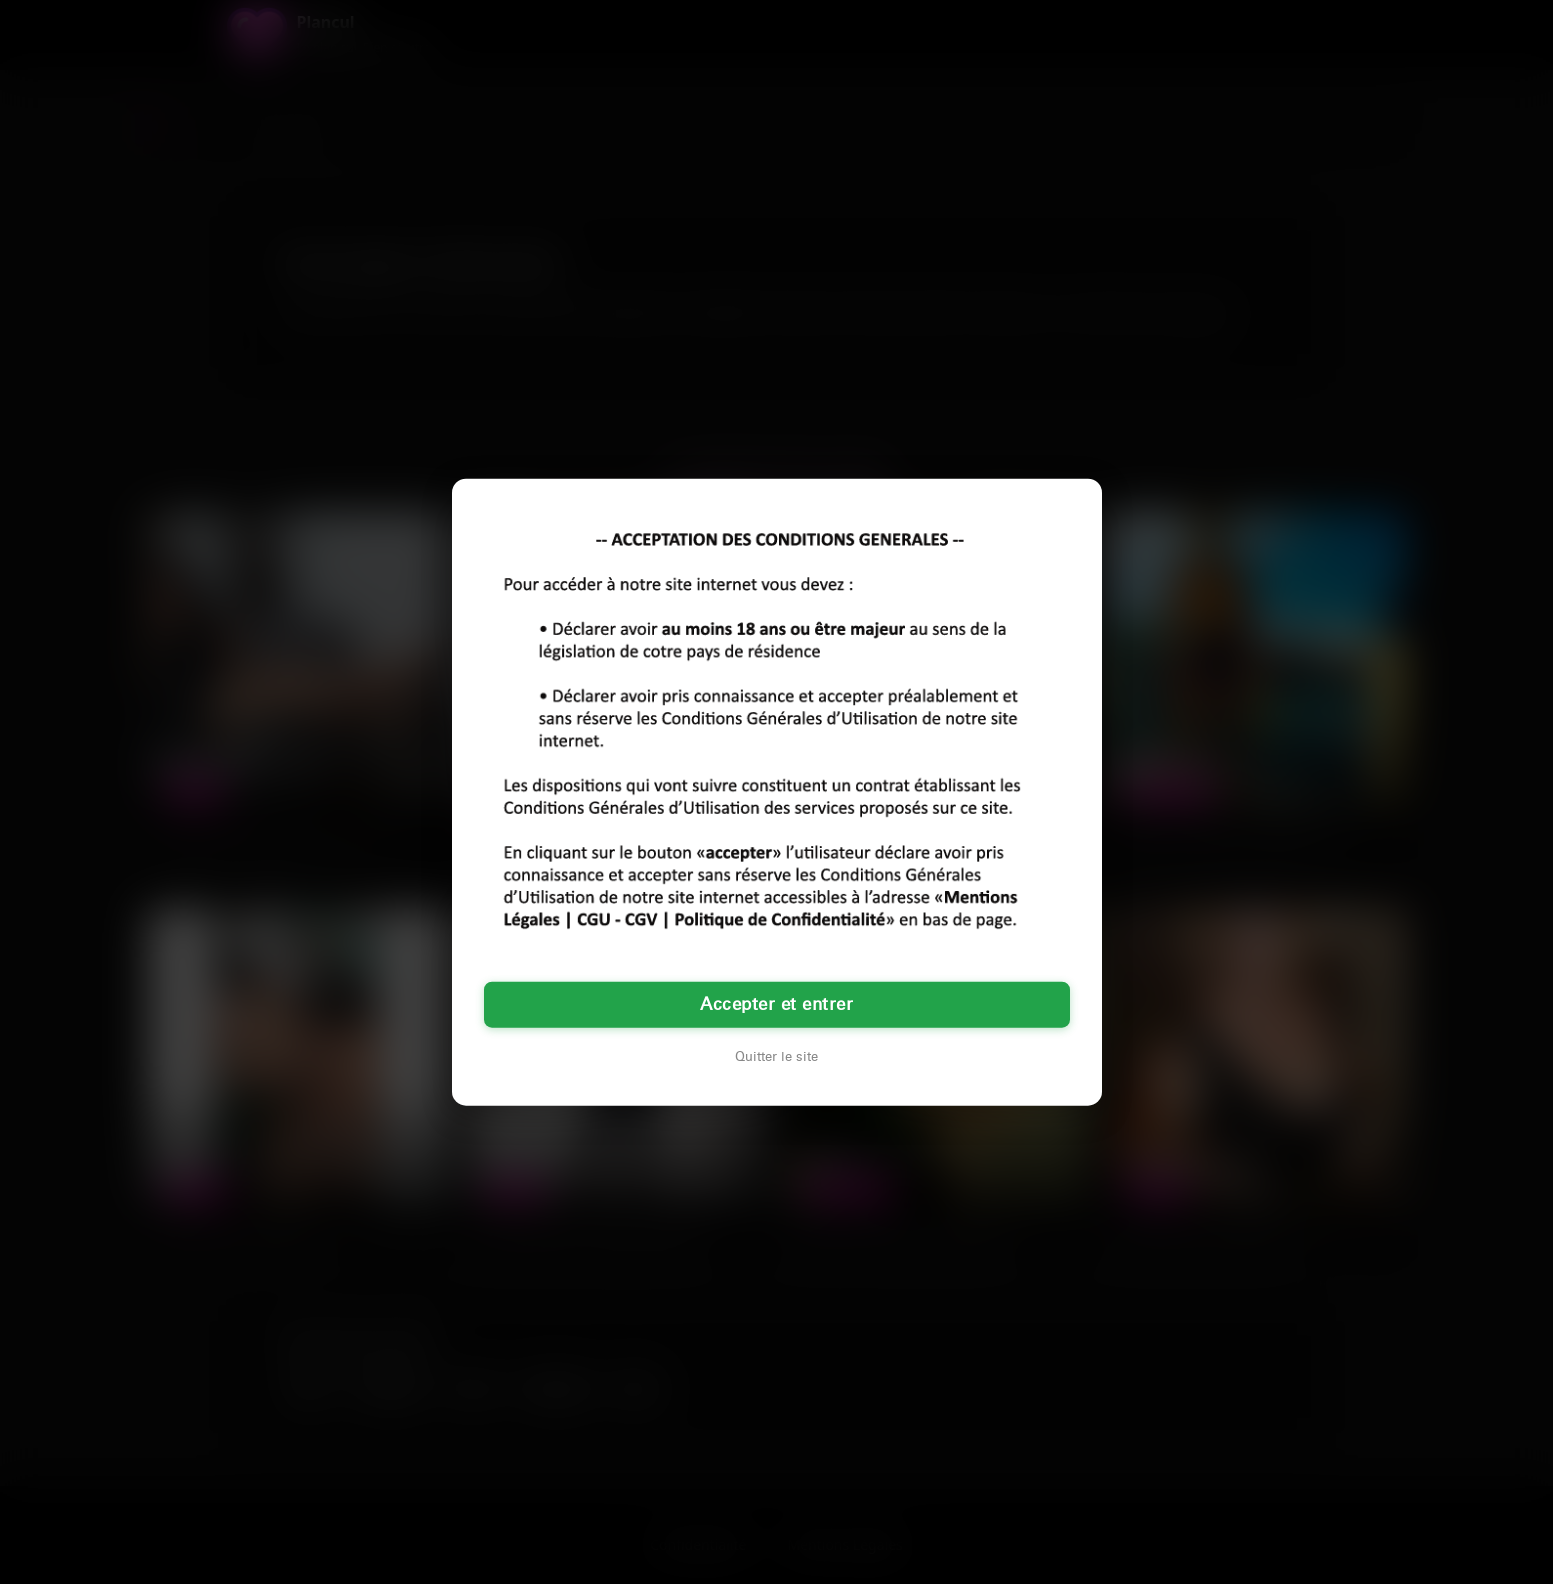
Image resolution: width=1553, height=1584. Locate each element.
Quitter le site (776, 1056)
